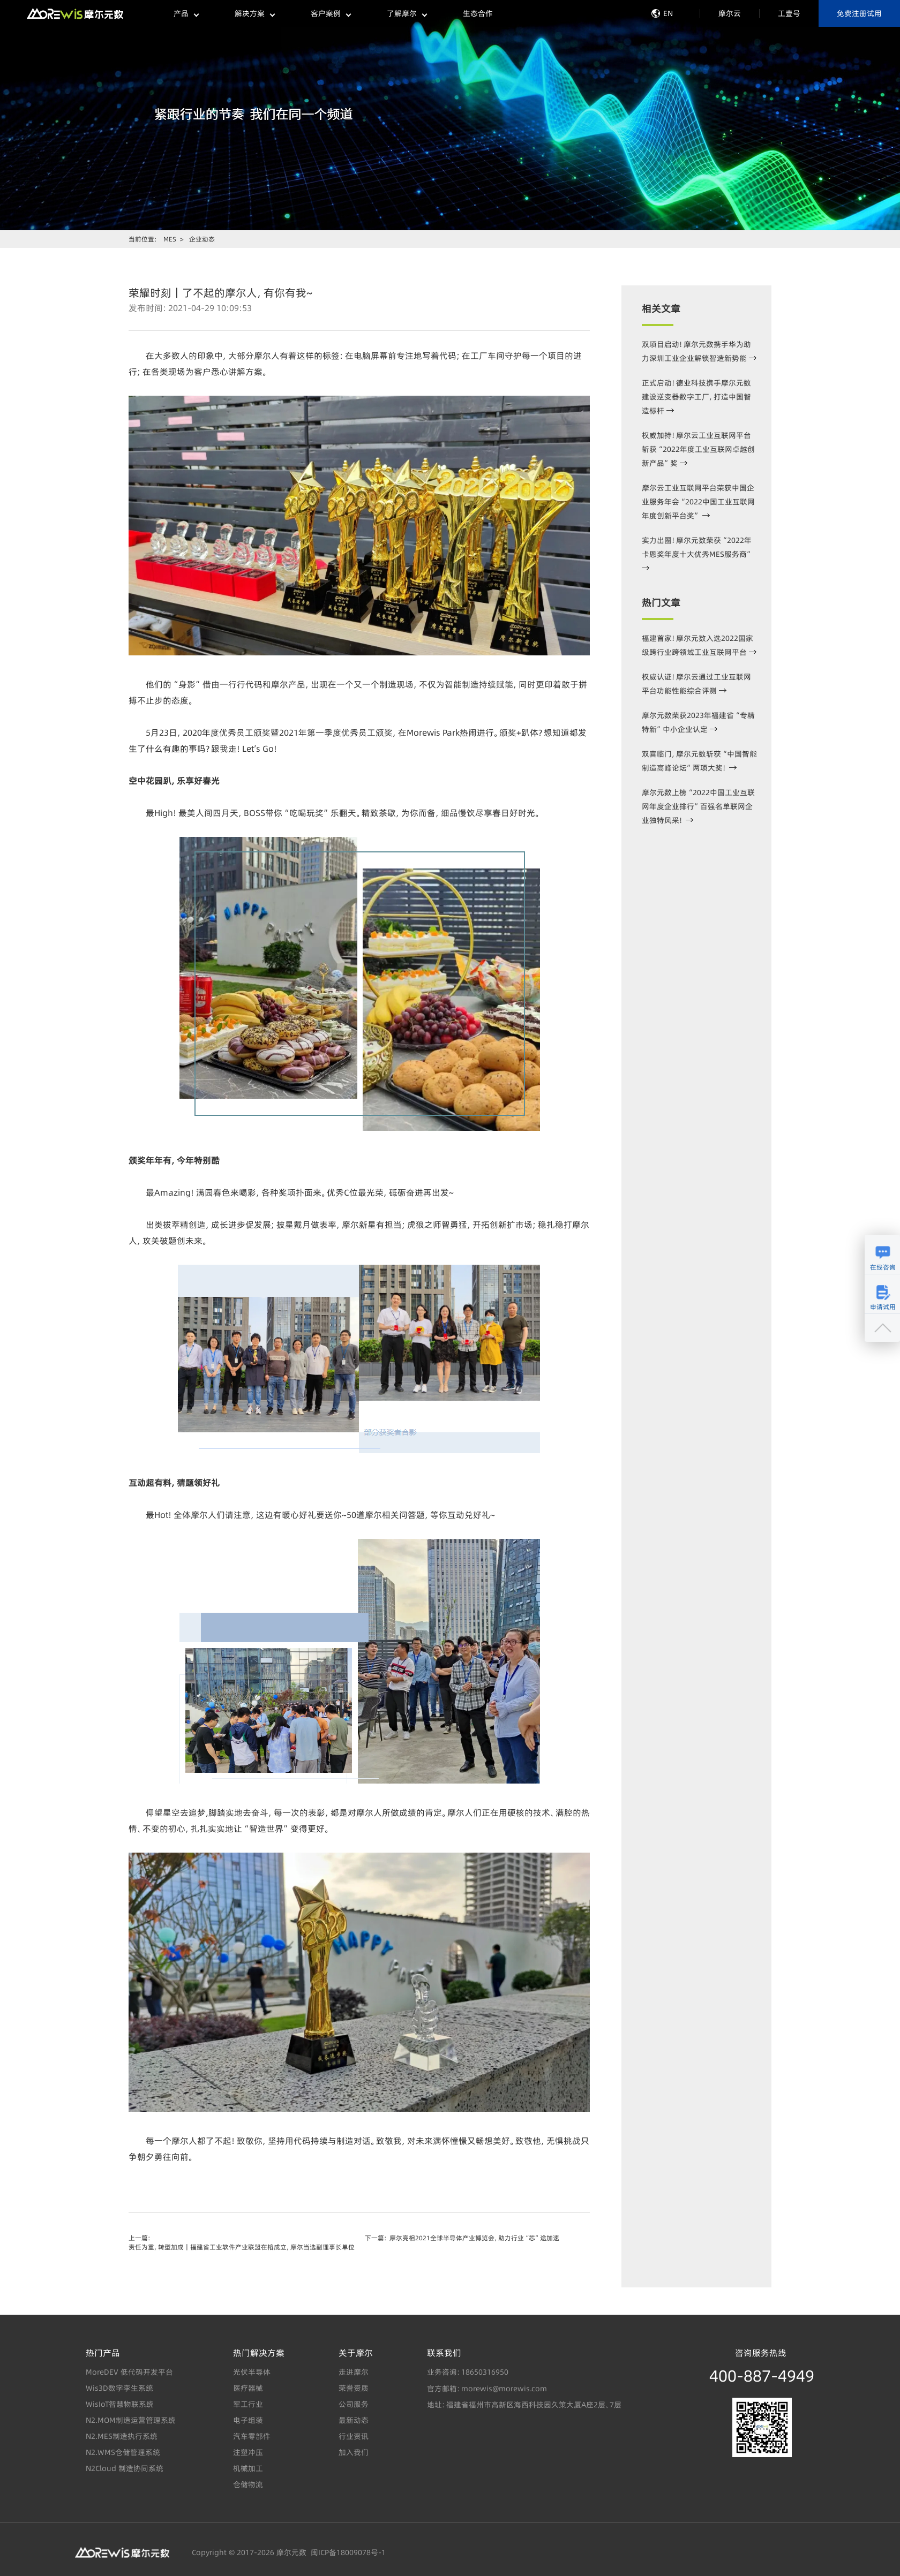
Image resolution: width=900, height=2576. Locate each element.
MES (169, 239)
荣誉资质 (354, 2388)
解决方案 (254, 13)
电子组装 (248, 2420)
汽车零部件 (252, 2436)
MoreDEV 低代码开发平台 (129, 2372)
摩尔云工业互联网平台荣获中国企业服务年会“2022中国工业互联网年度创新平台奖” (698, 501)
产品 (186, 13)
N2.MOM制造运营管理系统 (131, 2420)
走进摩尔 (354, 2372)
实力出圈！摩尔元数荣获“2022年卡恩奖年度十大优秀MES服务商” (697, 552)
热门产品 (103, 2353)
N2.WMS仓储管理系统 (123, 2452)
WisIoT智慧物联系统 (120, 2404)
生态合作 (478, 13)
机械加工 (248, 2468)
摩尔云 (729, 13)
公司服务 (354, 2404)
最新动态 (354, 2420)
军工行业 (248, 2404)
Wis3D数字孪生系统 (119, 2388)
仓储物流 (248, 2484)
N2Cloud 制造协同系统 (124, 2468)
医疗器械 (248, 2388)
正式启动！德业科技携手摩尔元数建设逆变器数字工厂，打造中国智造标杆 (696, 396)
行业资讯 (354, 2436)
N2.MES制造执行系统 (122, 2436)
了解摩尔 (406, 13)
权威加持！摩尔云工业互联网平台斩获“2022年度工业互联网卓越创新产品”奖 (698, 449)
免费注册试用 (859, 13)
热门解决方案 (258, 2353)
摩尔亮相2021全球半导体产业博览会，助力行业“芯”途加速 (474, 2237)
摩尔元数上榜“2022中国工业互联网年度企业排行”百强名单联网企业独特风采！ (698, 806)
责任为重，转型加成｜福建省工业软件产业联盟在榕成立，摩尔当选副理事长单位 (242, 2247)
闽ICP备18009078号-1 (346, 2552)
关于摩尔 (356, 2353)
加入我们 (354, 2452)
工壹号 (789, 13)
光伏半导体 (252, 2372)
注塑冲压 (248, 2452)
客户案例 (330, 13)
